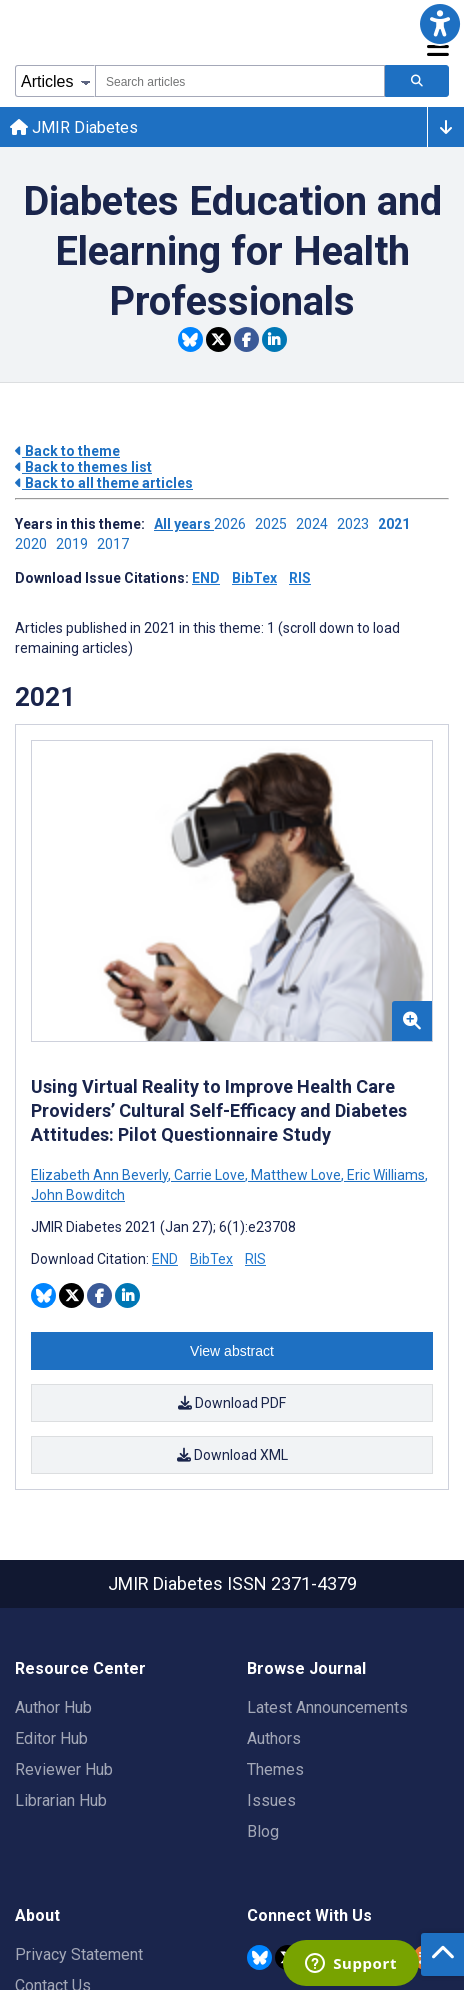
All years (184, 524)
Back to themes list (83, 467)
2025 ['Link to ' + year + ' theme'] (275, 524)
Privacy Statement (79, 1954)
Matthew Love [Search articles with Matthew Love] (296, 1175)
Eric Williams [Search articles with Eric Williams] (386, 1175)
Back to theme (67, 451)
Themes (275, 1769)
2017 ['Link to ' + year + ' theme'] (116, 544)
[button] (440, 24)
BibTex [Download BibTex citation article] (211, 1259)
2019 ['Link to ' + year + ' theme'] (76, 544)
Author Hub (53, 1707)
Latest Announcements (327, 1707)
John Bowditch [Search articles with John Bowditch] (78, 1195)
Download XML (232, 1455)
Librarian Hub (61, 1800)
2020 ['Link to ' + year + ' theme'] (35, 544)
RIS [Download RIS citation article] (255, 1259)
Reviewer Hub (64, 1769)
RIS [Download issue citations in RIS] (300, 578)
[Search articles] (417, 81)
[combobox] (240, 81)
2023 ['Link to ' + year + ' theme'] (357, 524)
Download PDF (232, 1403)
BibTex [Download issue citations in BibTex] (254, 578)
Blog (263, 1831)
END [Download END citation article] (165, 1259)
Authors (274, 1738)
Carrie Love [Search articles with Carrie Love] (209, 1175)
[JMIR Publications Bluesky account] (259, 1957)
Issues (271, 1800)
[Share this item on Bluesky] (190, 339)
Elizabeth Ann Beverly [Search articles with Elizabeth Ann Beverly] (101, 1175)
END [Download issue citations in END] (206, 578)
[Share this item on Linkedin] (274, 339)
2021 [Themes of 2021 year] (45, 697)
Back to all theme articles (104, 483)
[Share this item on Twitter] (218, 339)
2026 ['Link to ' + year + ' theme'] (234, 524)
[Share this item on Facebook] (246, 339)
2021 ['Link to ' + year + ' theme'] (397, 524)
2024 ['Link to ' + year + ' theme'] (316, 524)
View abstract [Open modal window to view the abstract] (232, 1351)
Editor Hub (51, 1738)
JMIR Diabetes (74, 127)
